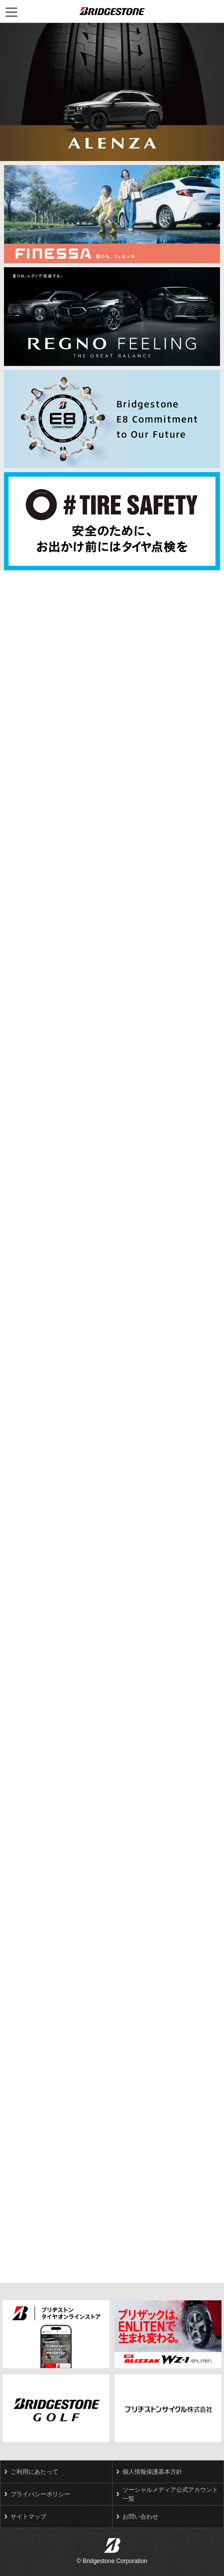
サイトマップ (28, 2516)
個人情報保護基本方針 (152, 2471)
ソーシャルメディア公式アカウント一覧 (170, 2494)
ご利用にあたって (34, 2471)
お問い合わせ (140, 2516)
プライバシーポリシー (40, 2494)
